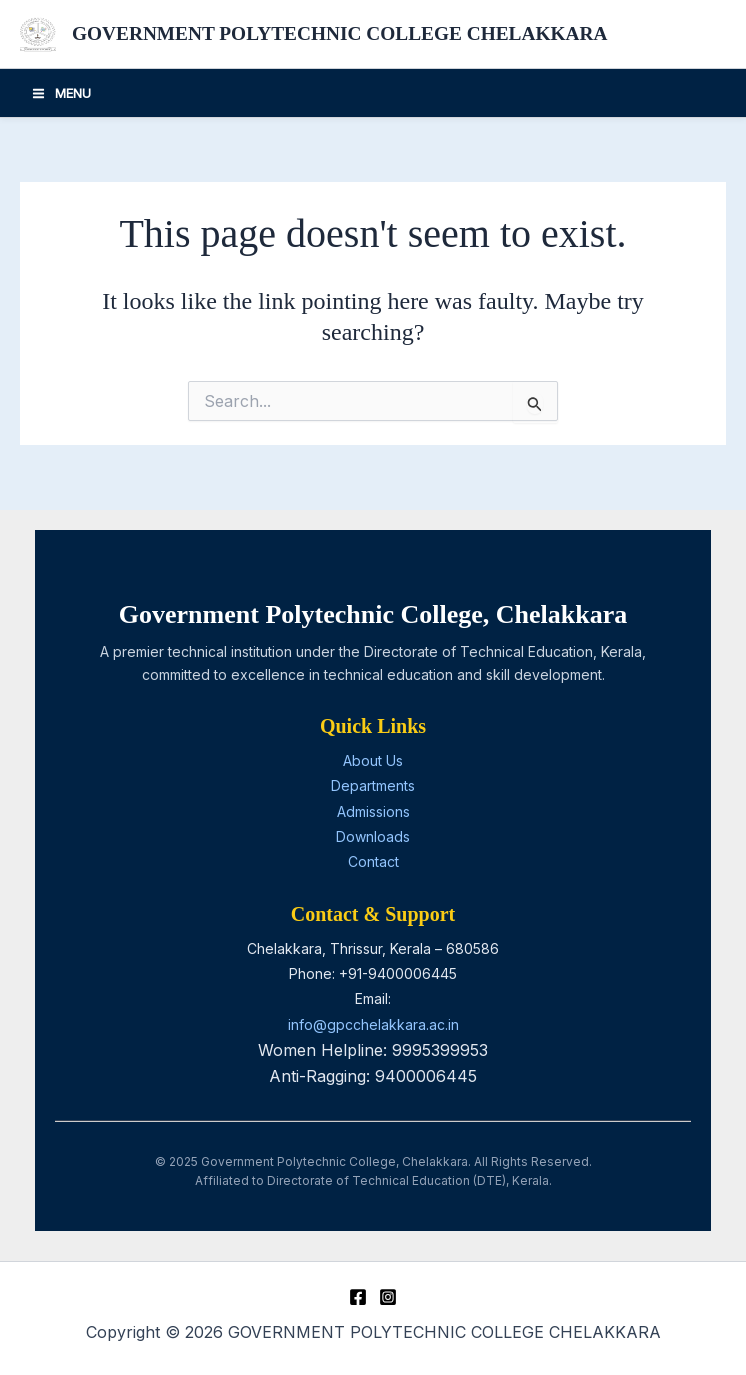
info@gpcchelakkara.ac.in (373, 1024)
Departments (373, 785)
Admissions (373, 811)
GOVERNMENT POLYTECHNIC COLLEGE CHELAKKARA (350, 35)
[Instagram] (388, 1297)
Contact (373, 861)
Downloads (373, 836)
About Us (373, 760)
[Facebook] (358, 1297)
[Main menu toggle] (61, 94)
